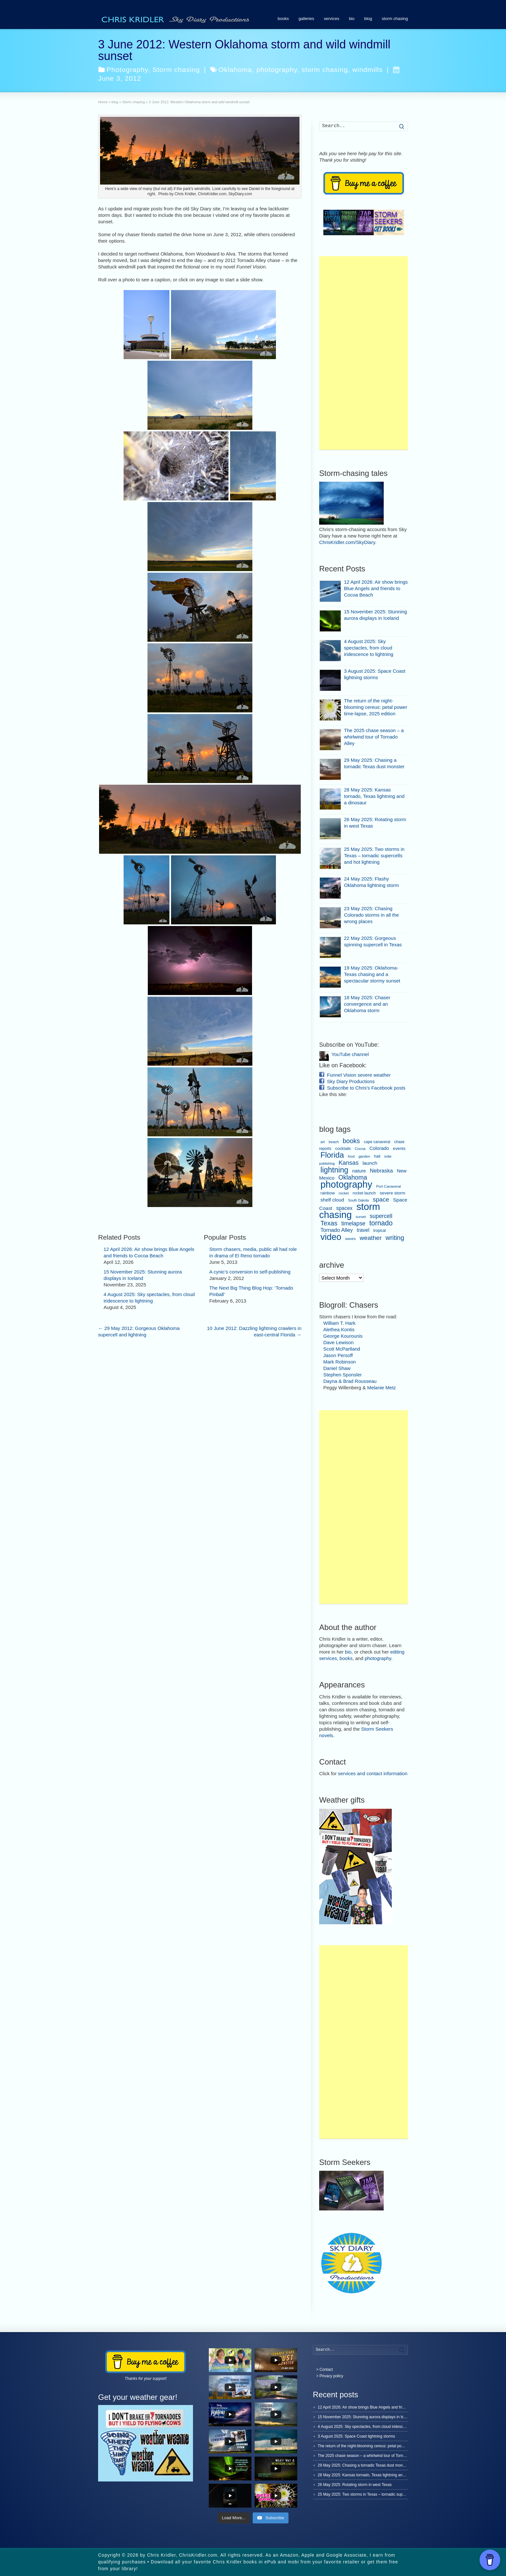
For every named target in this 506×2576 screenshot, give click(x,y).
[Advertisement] (363, 353)
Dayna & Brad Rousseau (350, 1381)
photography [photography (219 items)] (346, 1184)
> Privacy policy (329, 2376)
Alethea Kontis (339, 1329)
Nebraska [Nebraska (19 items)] (381, 1171)
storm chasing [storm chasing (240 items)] (349, 1210)
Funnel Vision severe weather (358, 1075)
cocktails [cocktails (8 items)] (343, 1148)
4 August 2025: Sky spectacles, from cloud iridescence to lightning (368, 648)
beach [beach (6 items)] (334, 1142)
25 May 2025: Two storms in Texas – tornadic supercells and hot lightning (374, 855)
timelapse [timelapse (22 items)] (353, 1223)
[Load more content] (234, 2517)
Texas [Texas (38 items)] (329, 1223)
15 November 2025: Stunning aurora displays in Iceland (365, 2417)
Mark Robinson (339, 1361)
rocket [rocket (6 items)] (344, 1193)
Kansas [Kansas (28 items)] (349, 1162)
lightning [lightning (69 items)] (334, 1170)
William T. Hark (339, 1323)
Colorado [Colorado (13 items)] (379, 1148)
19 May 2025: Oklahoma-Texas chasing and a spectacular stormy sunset (372, 974)
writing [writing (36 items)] (395, 1237)
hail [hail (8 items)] (377, 1156)
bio (351, 18)
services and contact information (372, 1773)
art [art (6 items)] (322, 1142)
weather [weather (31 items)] (370, 1237)
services (331, 18)
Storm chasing (176, 69)
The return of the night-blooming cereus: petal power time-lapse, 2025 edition (375, 707)
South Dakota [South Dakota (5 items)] (358, 1200)
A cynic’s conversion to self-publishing (250, 1271)
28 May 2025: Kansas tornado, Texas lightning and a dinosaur (374, 796)
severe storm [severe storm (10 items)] (392, 1193)
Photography (127, 69)
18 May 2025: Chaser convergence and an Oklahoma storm (367, 1004)
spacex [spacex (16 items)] (344, 1208)
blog (368, 18)
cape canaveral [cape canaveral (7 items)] (377, 1142)
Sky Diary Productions (351, 1081)
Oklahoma (235, 69)
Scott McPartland (341, 1349)
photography (276, 69)
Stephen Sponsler (342, 1374)
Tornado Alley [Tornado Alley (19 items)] (336, 1230)
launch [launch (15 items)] (369, 1163)
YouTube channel (350, 1054)
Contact (326, 2369)
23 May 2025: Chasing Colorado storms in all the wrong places (371, 915)
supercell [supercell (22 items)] (381, 1216)
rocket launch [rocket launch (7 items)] (364, 1193)
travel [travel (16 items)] (363, 1230)
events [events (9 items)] (399, 1148)
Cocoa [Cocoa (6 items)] (360, 1149)
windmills (367, 69)
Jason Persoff (338, 1355)
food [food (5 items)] (351, 1156)
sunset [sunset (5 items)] (361, 1217)
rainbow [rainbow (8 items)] (327, 1193)
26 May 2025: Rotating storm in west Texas (355, 2484)
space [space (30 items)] (381, 1199)
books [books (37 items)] (351, 1140)
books (283, 18)
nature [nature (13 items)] (359, 1170)
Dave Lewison (338, 1342)
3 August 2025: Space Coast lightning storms (356, 2436)
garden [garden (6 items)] (364, 1156)
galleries (306, 18)
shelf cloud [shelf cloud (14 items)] (332, 1199)
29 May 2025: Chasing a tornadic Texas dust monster (363, 2465)
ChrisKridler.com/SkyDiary (347, 542)
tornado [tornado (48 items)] (380, 1223)
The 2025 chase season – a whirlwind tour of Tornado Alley (374, 737)
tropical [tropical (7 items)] (379, 1230)
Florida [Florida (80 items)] (332, 1155)
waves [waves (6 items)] (350, 1239)
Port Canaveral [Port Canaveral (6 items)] (388, 1186)
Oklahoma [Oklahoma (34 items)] (353, 1177)
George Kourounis (343, 1336)
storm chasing (395, 18)
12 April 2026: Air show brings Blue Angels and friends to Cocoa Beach (376, 588)
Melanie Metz (381, 1387)
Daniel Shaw (336, 1368)
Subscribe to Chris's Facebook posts (366, 1088)
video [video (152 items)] (330, 1237)
